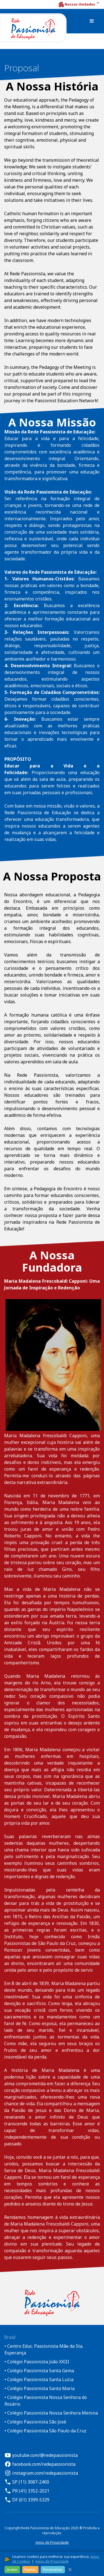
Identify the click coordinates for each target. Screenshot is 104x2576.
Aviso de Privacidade (52, 2542)
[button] (79, 4)
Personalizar (52, 2569)
